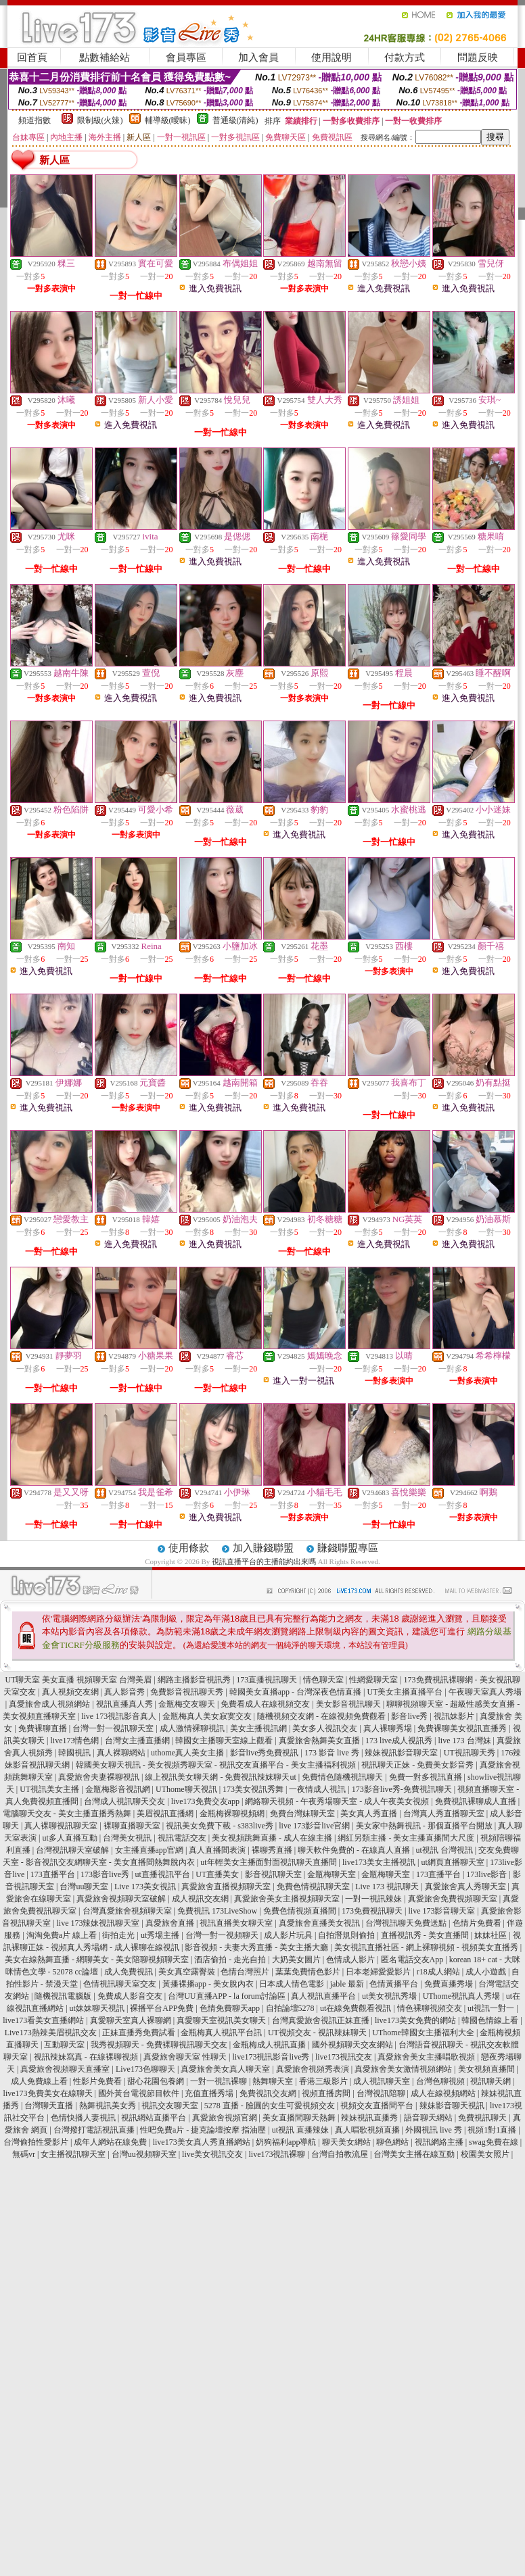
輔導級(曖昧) (168, 120)
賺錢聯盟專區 (347, 1547)
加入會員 (258, 57)
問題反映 (477, 57)
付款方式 (404, 57)
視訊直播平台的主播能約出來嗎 (264, 1561)
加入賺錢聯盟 (263, 1547)
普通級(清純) (235, 120)
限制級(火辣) (100, 120)
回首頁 (32, 57)
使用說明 (331, 57)
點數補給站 (104, 57)
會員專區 (186, 57)
